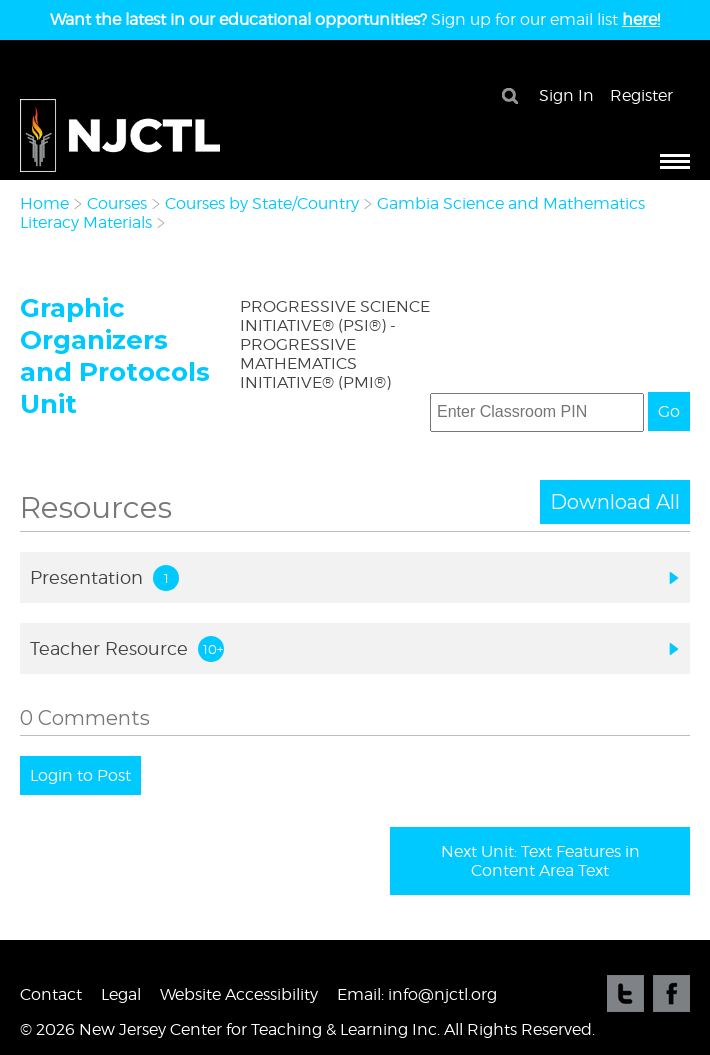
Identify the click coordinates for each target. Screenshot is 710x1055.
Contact (51, 994)
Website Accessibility (239, 994)
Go (669, 411)
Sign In (566, 95)
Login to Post (80, 775)
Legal (121, 994)
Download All (615, 502)
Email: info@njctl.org (417, 994)
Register (641, 95)
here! (641, 19)
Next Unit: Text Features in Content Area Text (540, 861)
